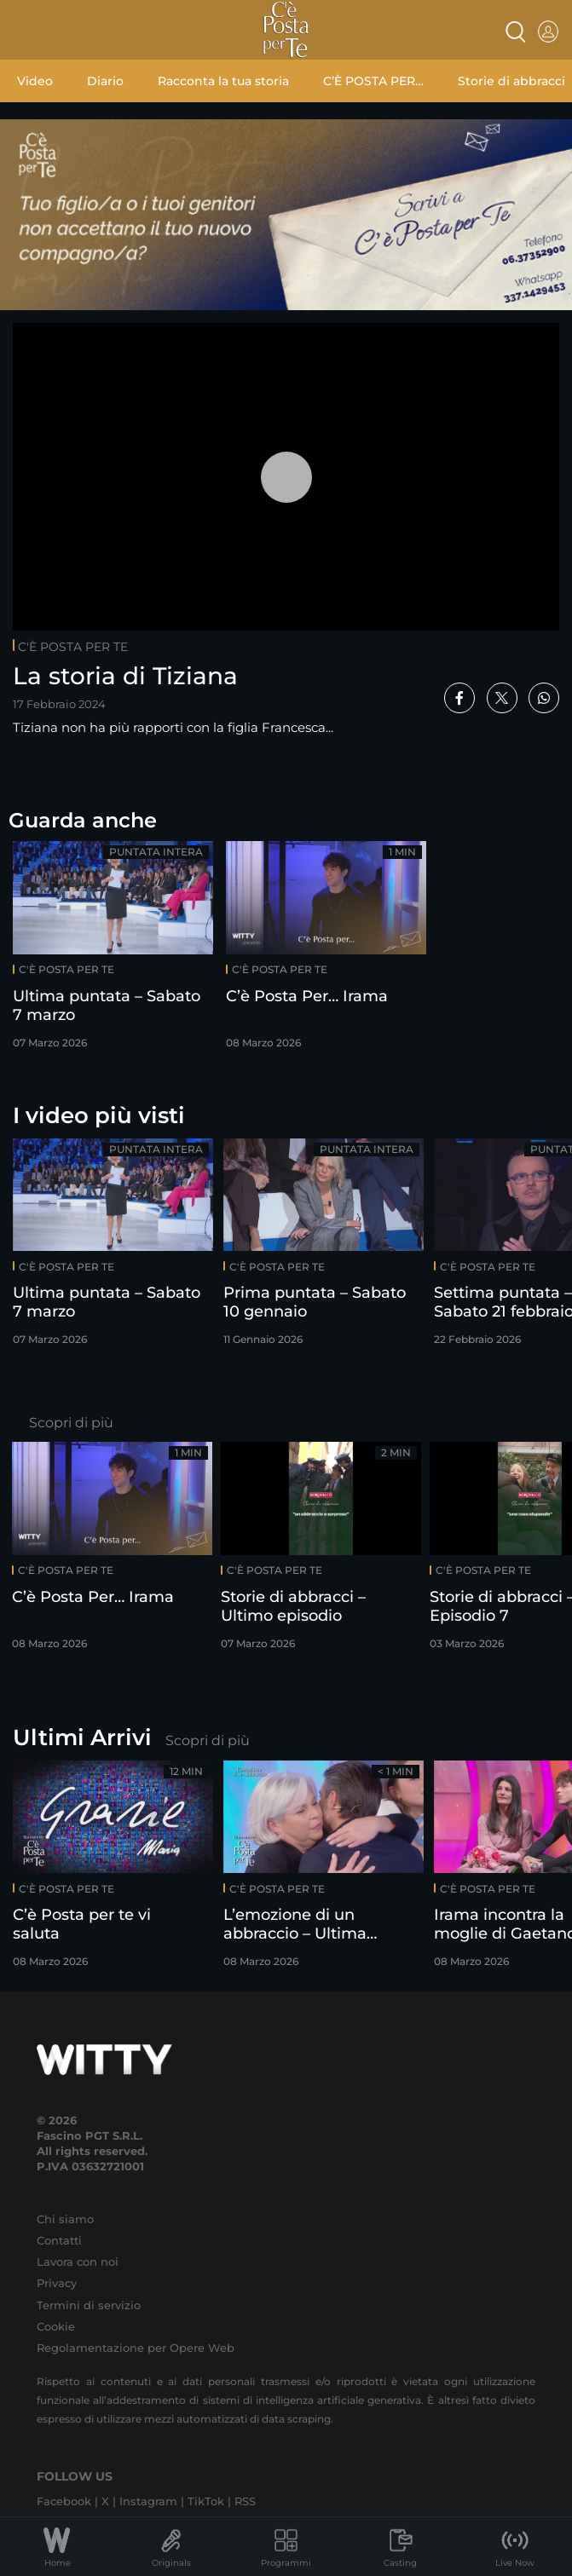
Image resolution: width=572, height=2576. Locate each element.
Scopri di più (71, 1423)
